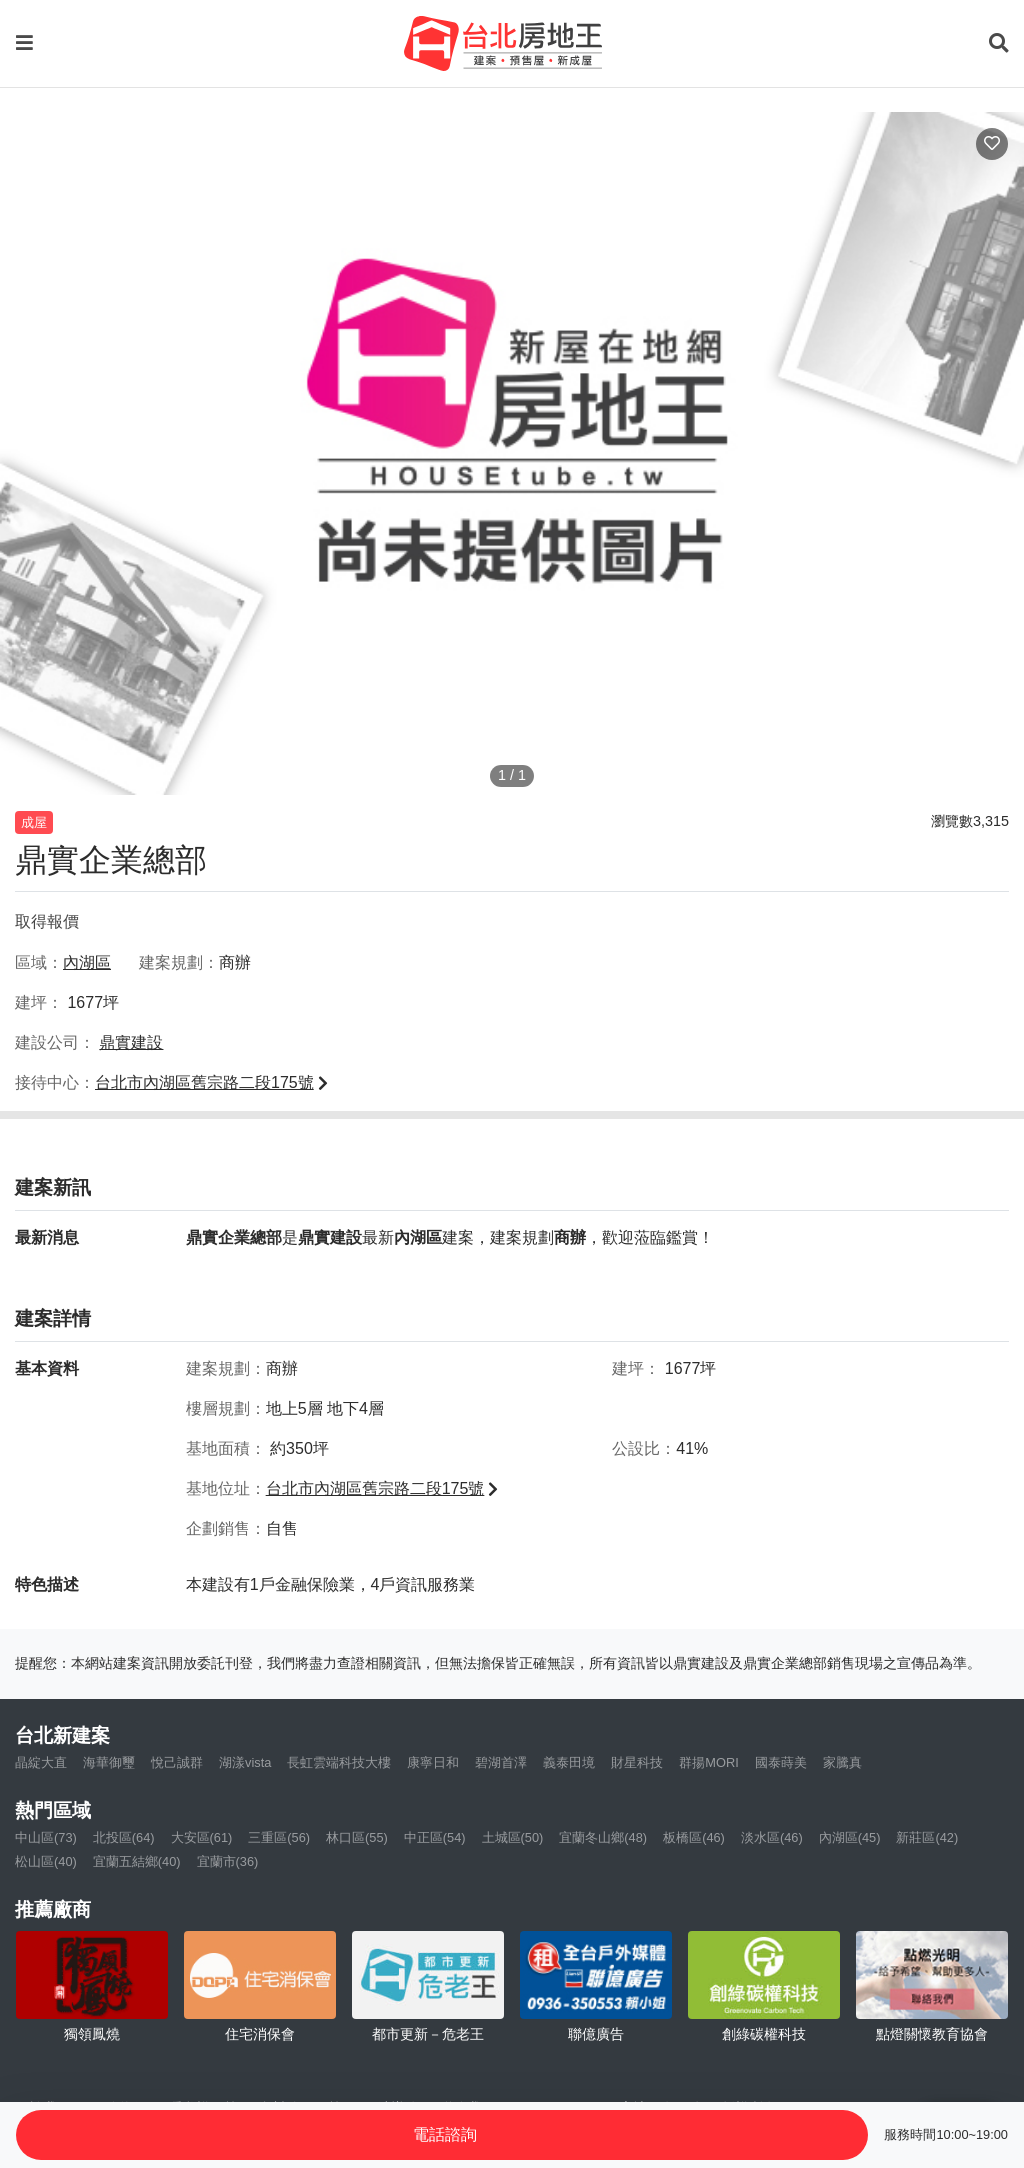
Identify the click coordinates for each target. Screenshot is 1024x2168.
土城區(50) (513, 1837)
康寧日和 (433, 1762)
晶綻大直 (41, 1762)
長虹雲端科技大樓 (339, 1762)
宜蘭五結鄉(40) (137, 1861)
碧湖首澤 (501, 1762)
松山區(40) (46, 1861)
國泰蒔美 (781, 1762)
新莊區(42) (927, 1837)
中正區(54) (435, 1837)
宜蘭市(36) (228, 1861)
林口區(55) (357, 1837)
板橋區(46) (694, 1837)
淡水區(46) (772, 1837)
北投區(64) (124, 1837)
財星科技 (637, 1762)
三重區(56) (279, 1837)
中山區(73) (46, 1837)
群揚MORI (708, 1762)
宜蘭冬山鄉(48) (603, 1837)
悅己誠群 (177, 1762)
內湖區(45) (850, 1837)
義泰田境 (569, 1762)
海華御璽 (109, 1762)
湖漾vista (245, 1762)
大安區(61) (202, 1837)
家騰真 (842, 1762)
